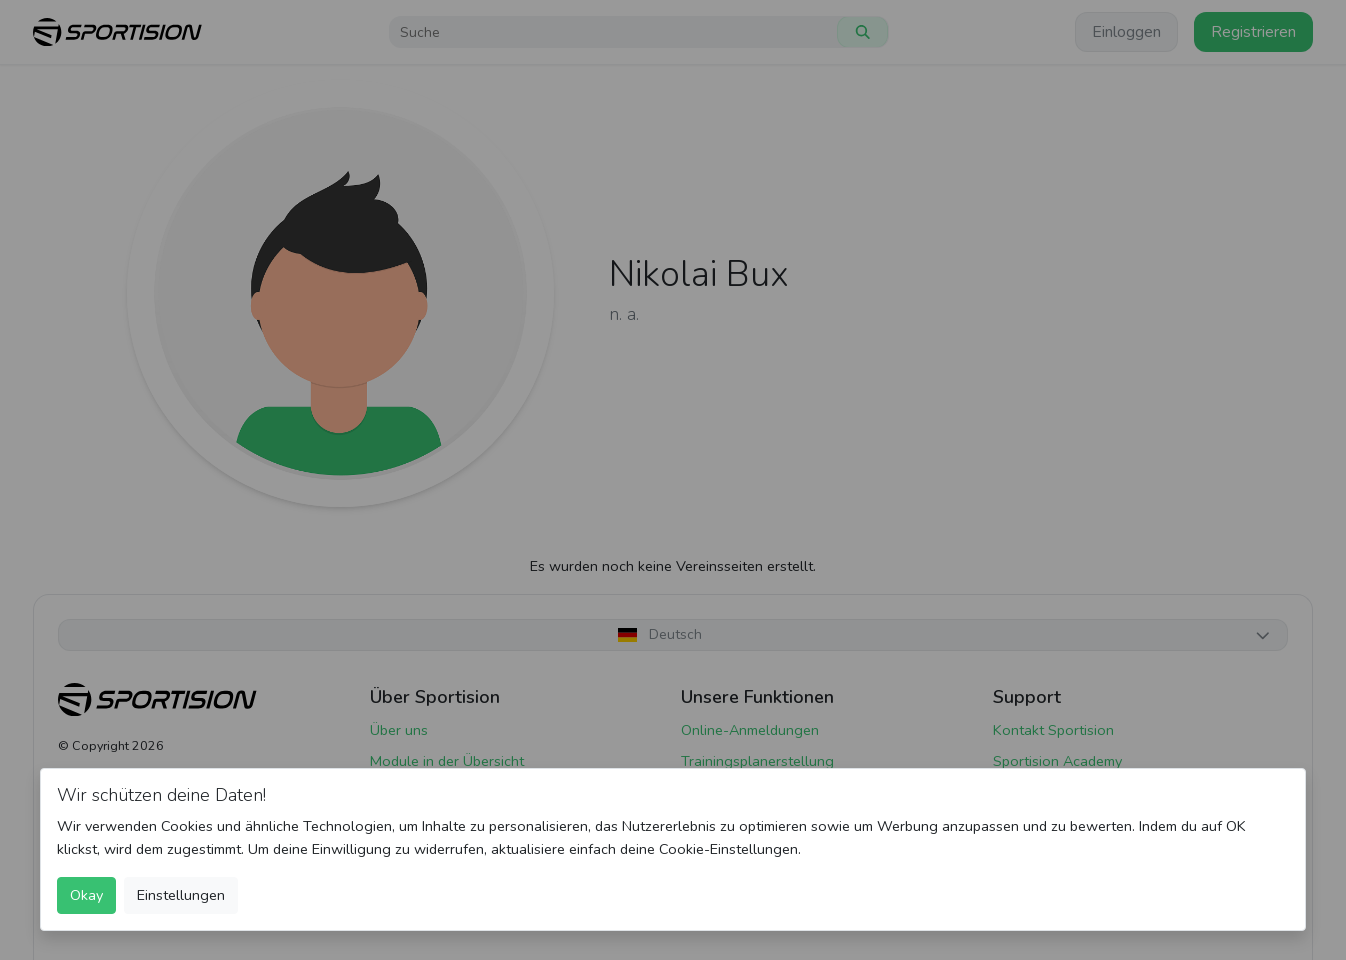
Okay (86, 895)
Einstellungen (181, 895)
